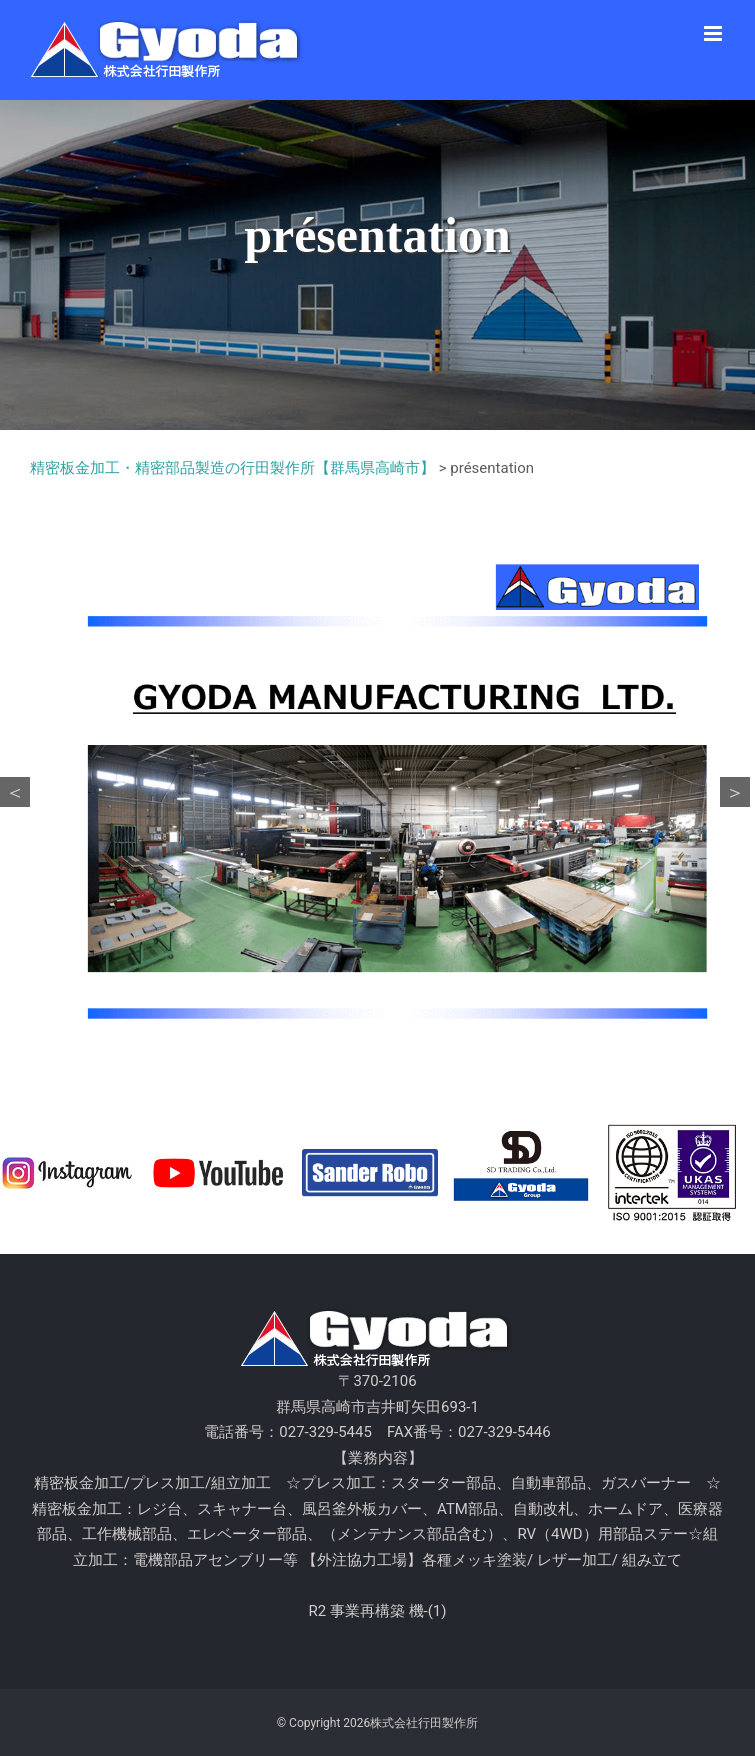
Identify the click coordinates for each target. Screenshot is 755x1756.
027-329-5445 (325, 1432)
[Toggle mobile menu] (714, 33)
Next (735, 792)
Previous (15, 792)
